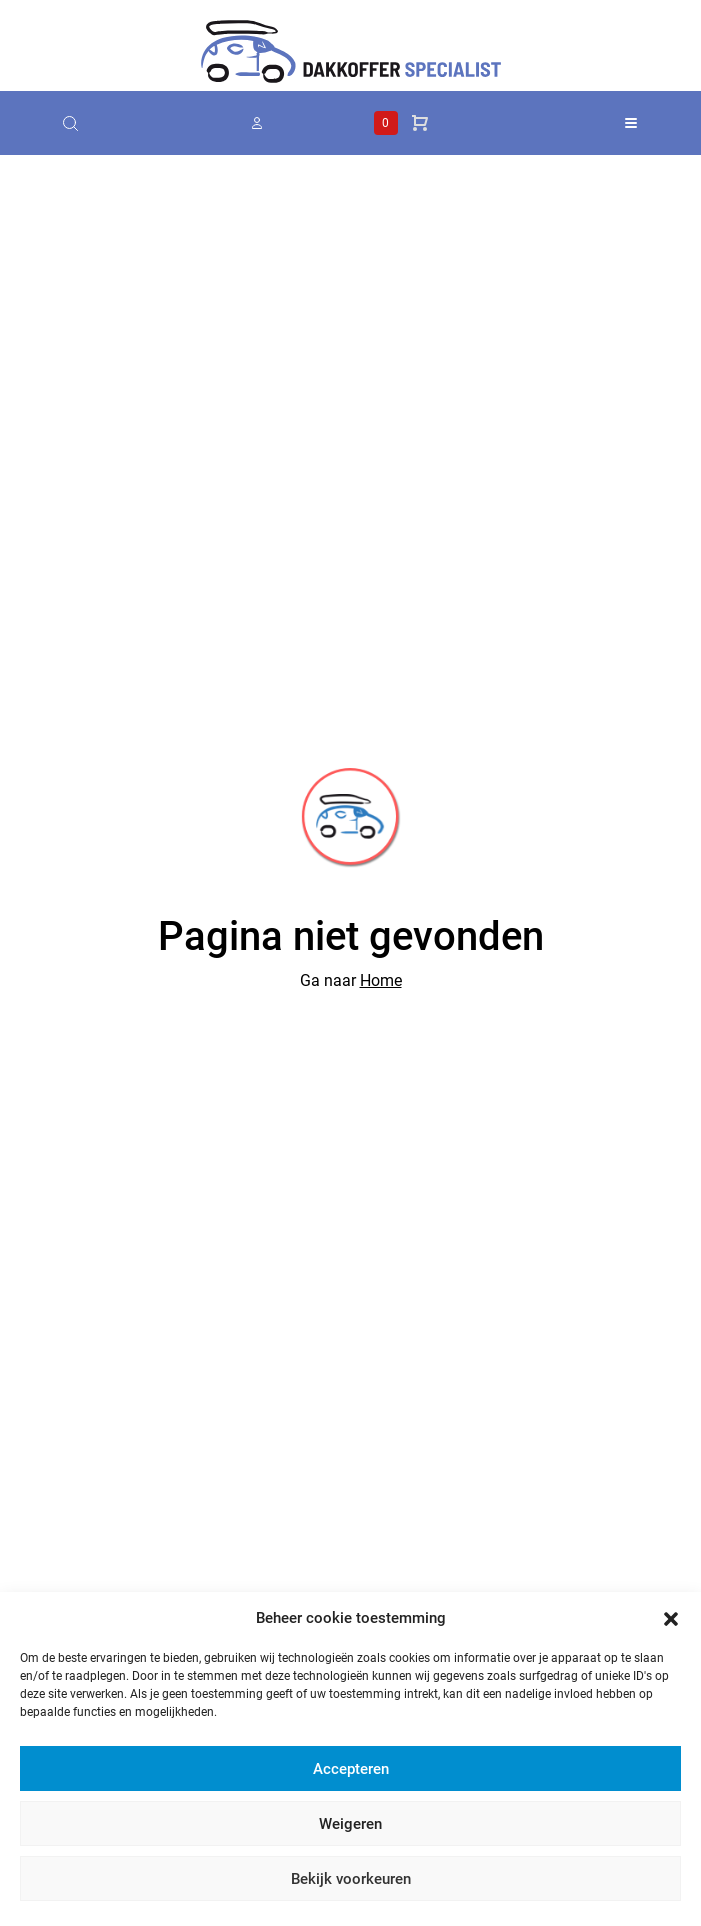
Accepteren (351, 1769)
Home (381, 980)
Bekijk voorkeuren (351, 1879)
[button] (671, 1618)
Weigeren (350, 1824)
